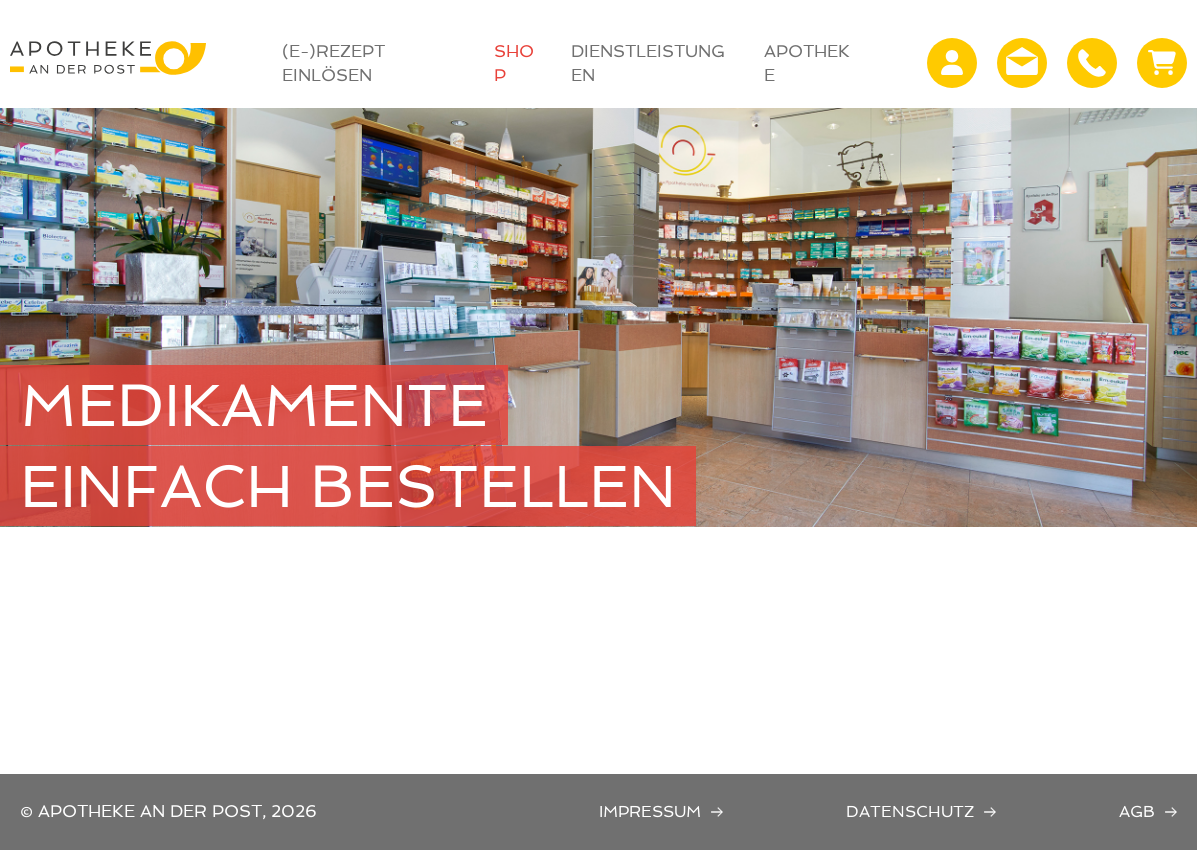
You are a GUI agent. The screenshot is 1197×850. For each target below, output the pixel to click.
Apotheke (807, 63)
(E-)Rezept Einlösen (333, 63)
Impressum (650, 811)
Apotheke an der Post (108, 58)
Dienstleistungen (648, 63)
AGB (1137, 811)
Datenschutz (910, 811)
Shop (514, 63)
